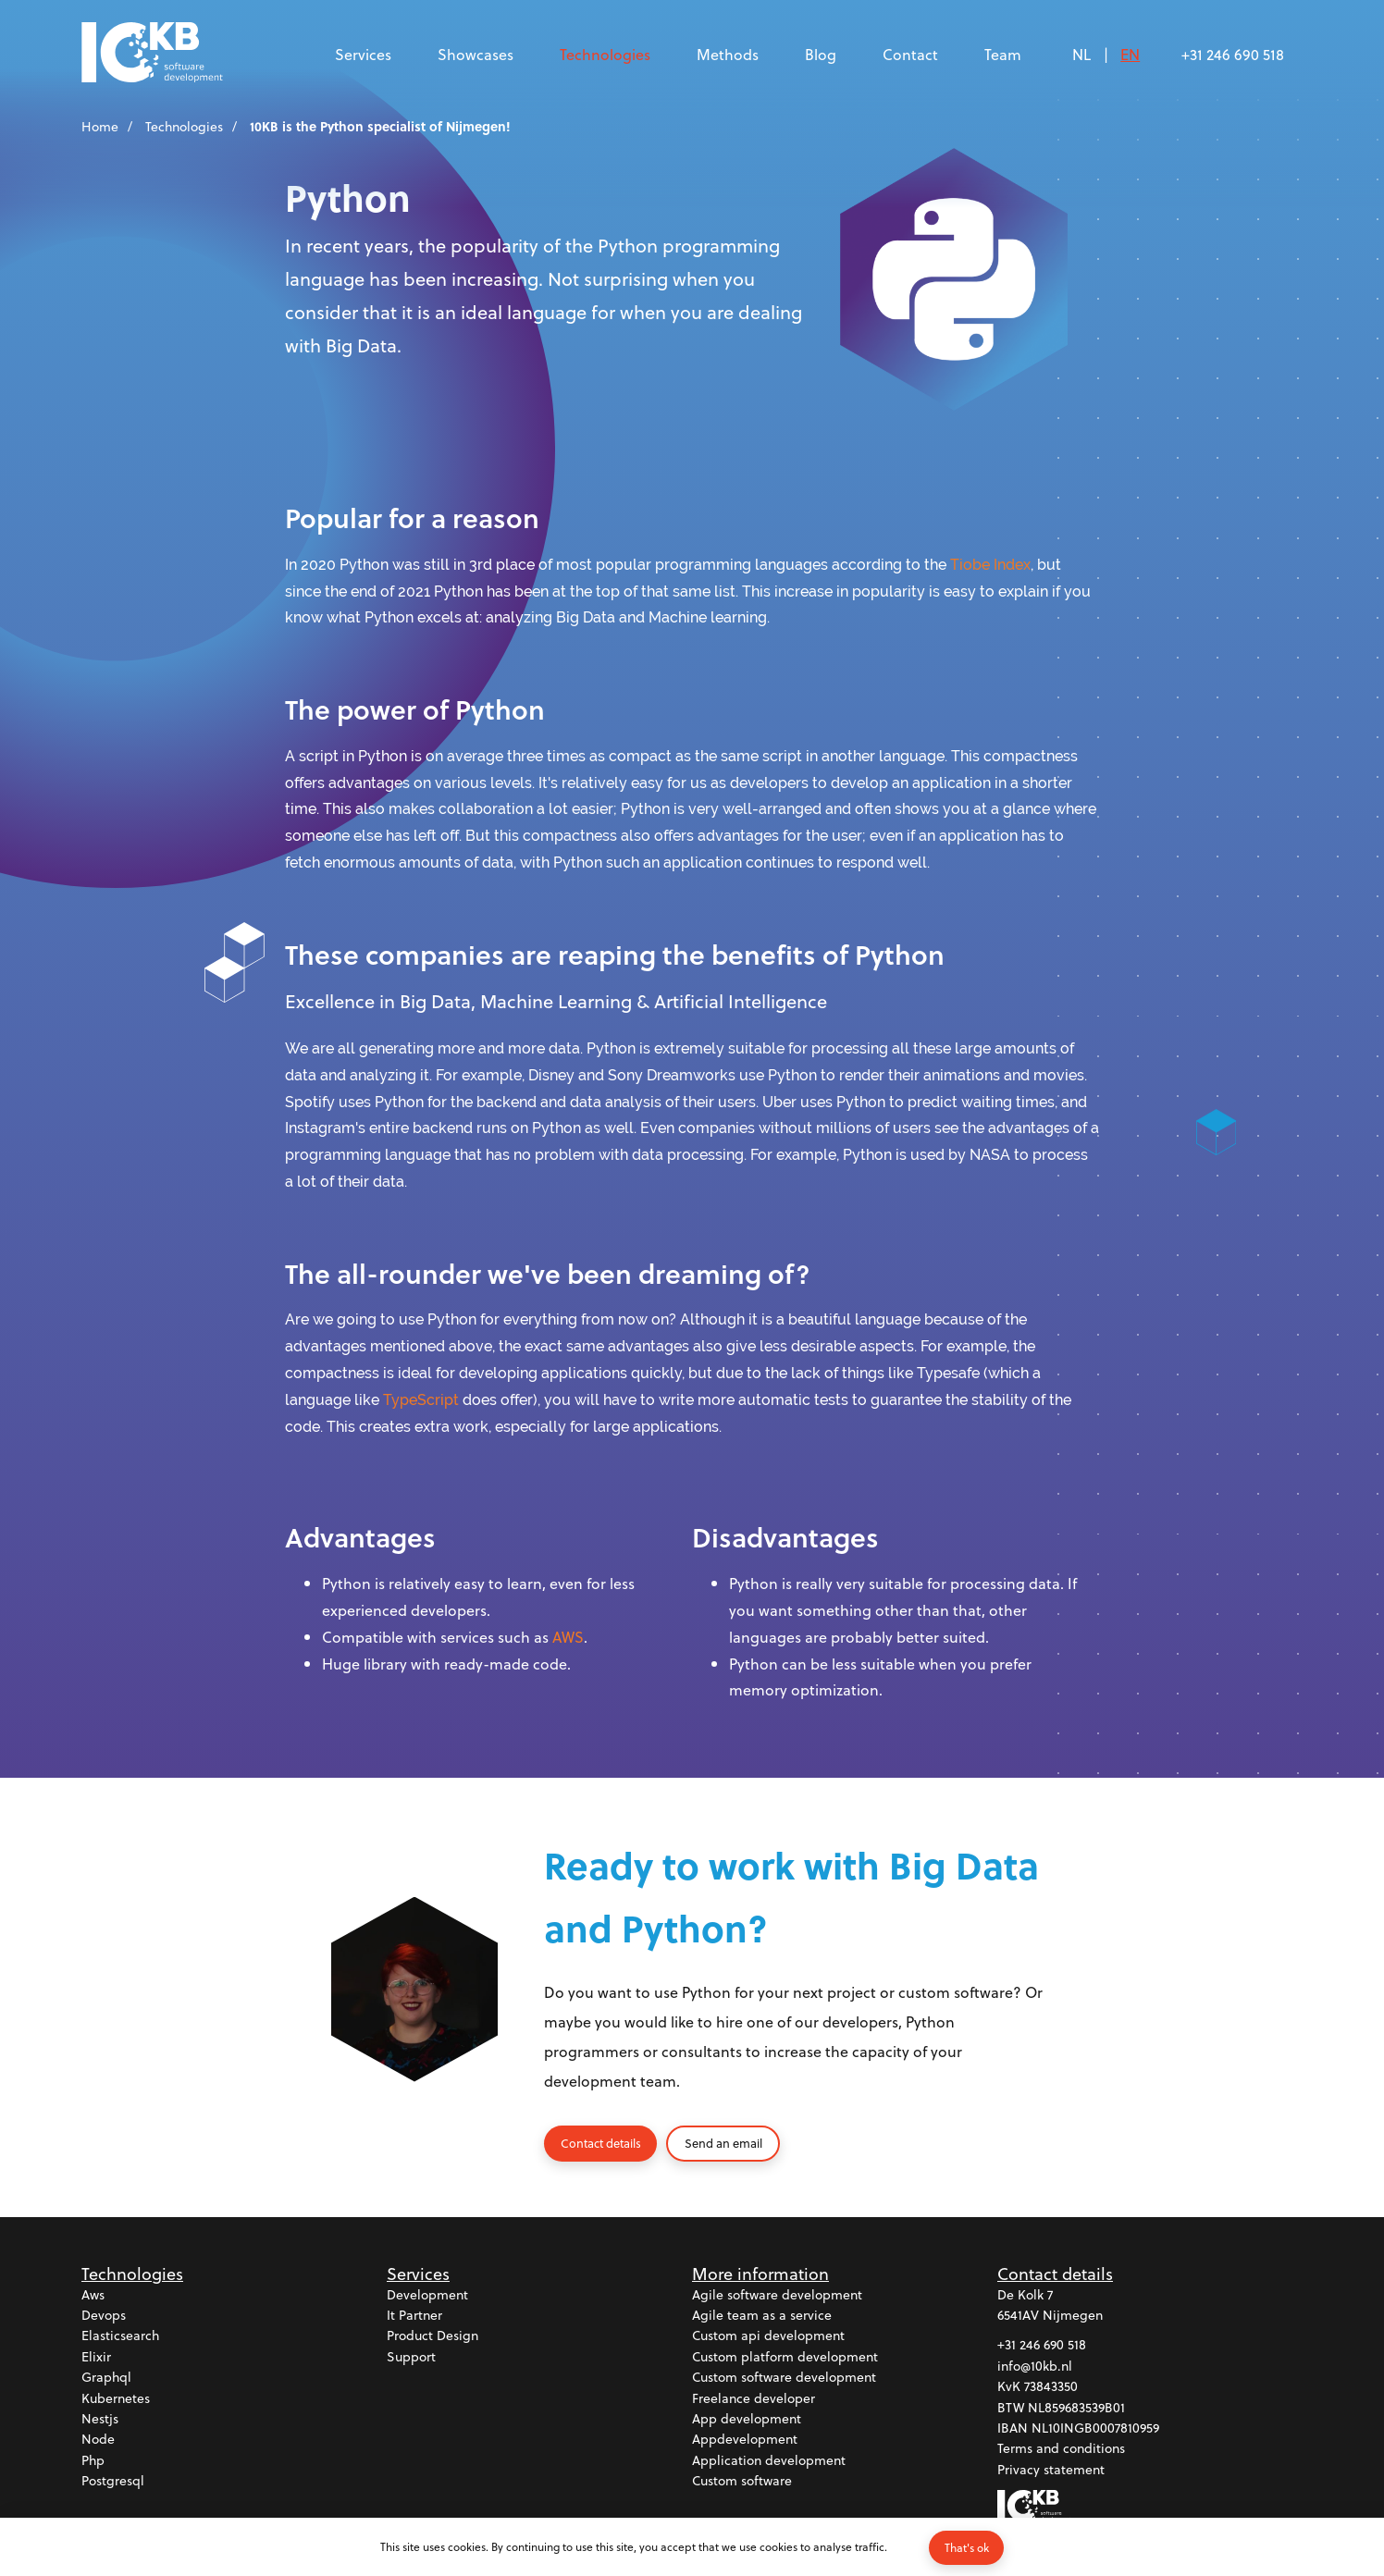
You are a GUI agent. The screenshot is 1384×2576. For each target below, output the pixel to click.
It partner (414, 2315)
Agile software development (777, 2295)
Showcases (475, 54)
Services (363, 54)
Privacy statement (1051, 2470)
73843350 (1051, 2387)
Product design (432, 2336)
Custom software (742, 2481)
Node (98, 2439)
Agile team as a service (762, 2315)
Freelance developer (753, 2399)
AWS (568, 1636)
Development (427, 2295)
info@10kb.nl (1034, 2366)
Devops (103, 2315)
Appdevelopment (744, 2439)
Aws (93, 2295)
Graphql (106, 2377)
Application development (769, 2461)
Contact (910, 54)
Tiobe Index (990, 564)
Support (411, 2357)
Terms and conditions (1061, 2449)
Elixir (96, 2357)
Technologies (605, 54)
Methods (728, 54)
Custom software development (784, 2377)
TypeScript (421, 1400)
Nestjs (99, 2419)
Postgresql (112, 2481)
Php (93, 2461)
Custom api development (768, 2336)
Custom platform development (785, 2357)
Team (1002, 54)
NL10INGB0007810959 (1095, 2428)
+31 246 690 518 (1232, 54)
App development (746, 2419)
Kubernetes (115, 2399)
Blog (820, 54)
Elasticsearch (120, 2336)
